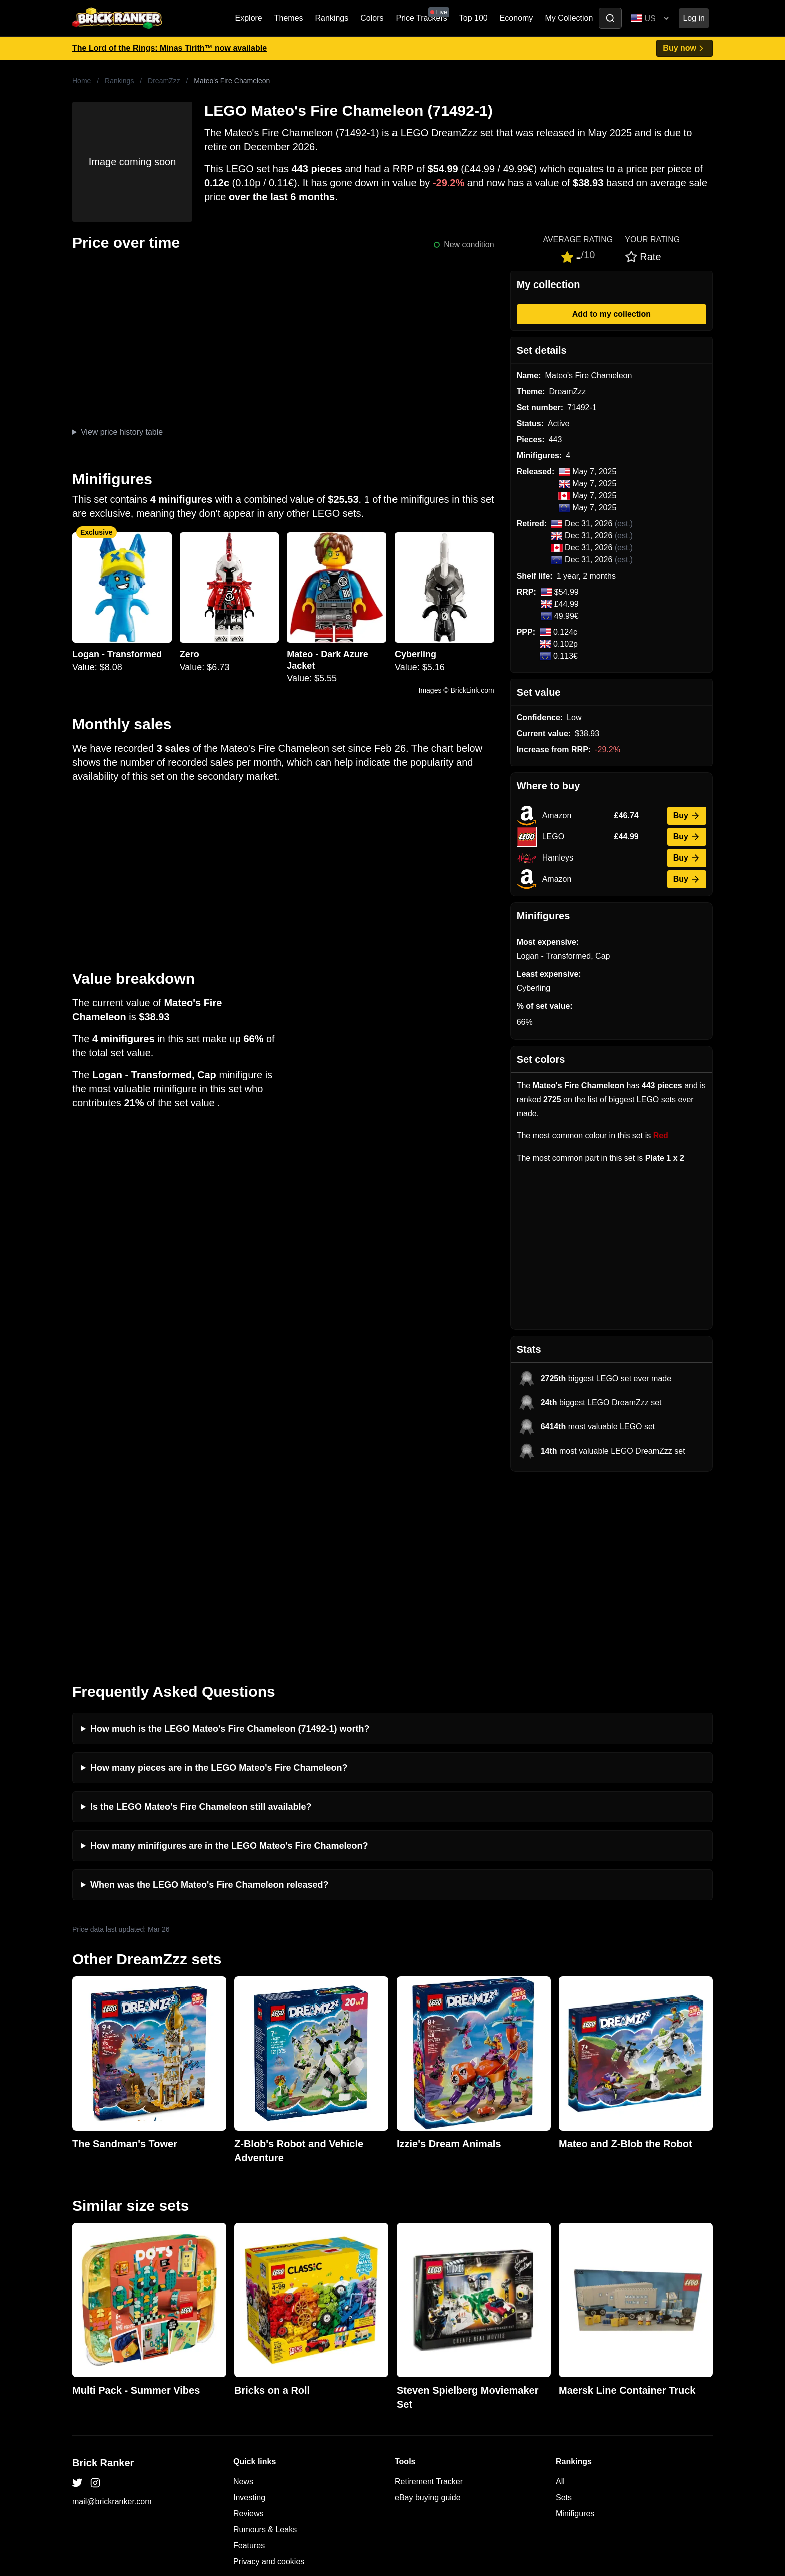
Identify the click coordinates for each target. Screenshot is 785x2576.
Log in (694, 18)
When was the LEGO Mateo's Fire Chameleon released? (209, 1699)
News (243, 2296)
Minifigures (575, 2328)
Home (81, 81)
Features (249, 2360)
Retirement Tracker (429, 2296)
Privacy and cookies (268, 2376)
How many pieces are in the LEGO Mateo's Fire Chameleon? (218, 1582)
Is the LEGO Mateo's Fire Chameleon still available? (200, 1621)
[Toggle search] (610, 18)
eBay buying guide (428, 2312)
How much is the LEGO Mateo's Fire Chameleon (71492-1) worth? (229, 1543)
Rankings (332, 18)
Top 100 (473, 18)
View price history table (122, 432)
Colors (371, 18)
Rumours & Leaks (265, 2344)
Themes (288, 18)
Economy (516, 18)
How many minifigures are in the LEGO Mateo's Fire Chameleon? (229, 1660)
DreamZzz (164, 81)
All (560, 2296)
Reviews (248, 2328)
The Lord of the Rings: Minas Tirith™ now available (169, 48)
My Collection (569, 18)
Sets (564, 2312)
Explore (248, 18)
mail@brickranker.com (112, 2316)
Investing (249, 2312)
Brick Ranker (103, 2277)
